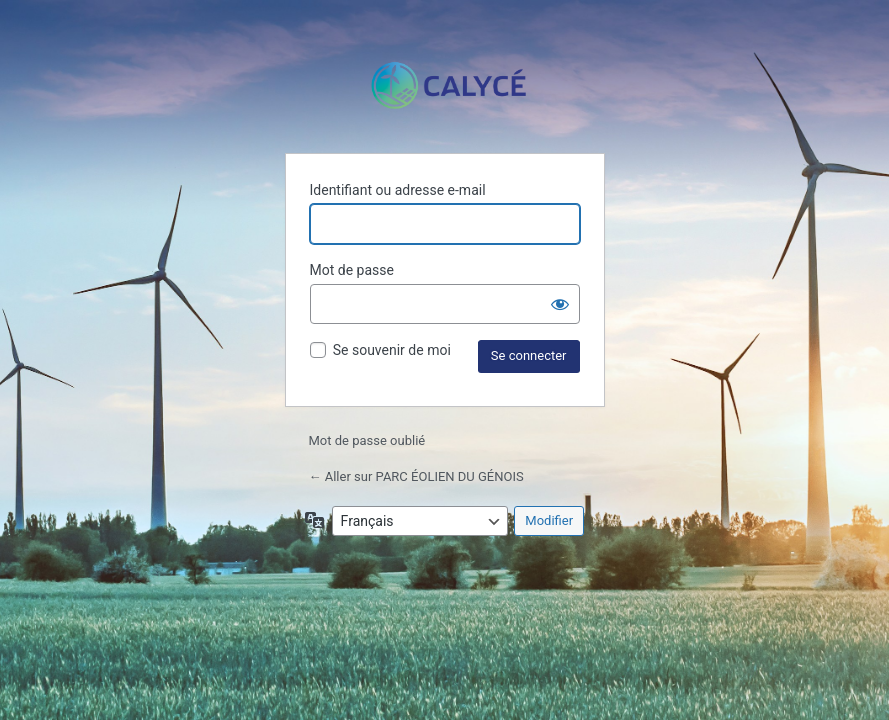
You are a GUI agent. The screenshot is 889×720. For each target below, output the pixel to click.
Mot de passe (352, 270)
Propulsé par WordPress (445, 86)
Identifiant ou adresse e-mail (398, 190)
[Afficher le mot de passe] (560, 304)
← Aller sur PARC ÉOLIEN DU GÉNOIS (416, 476)
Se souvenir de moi (392, 350)
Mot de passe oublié (369, 440)
